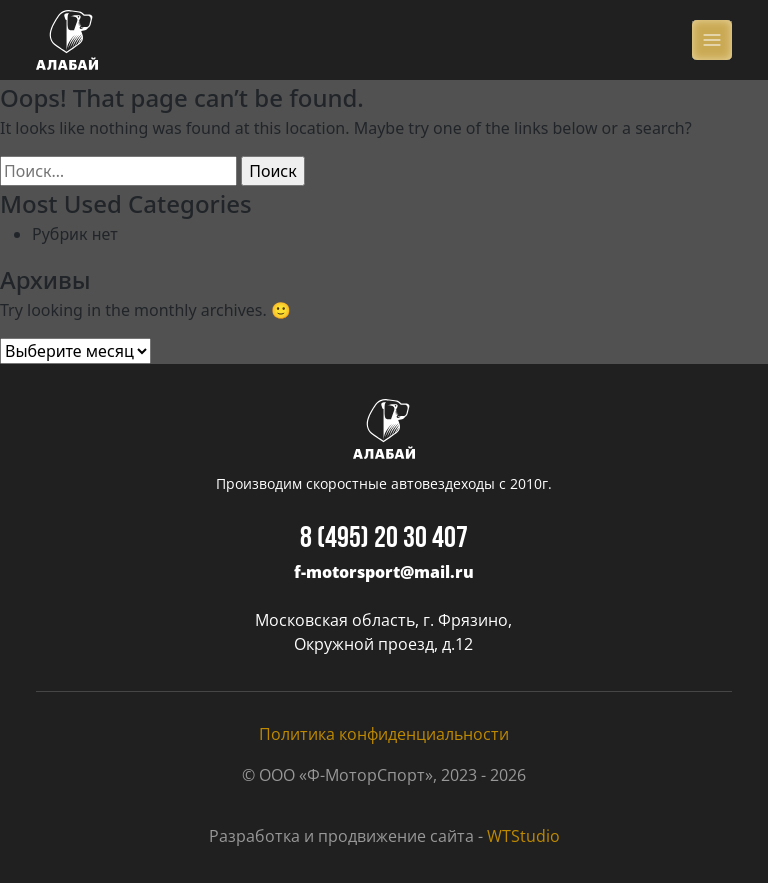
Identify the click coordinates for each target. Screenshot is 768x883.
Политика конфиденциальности (384, 734)
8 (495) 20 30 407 (384, 539)
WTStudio (523, 836)
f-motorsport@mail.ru (384, 572)
